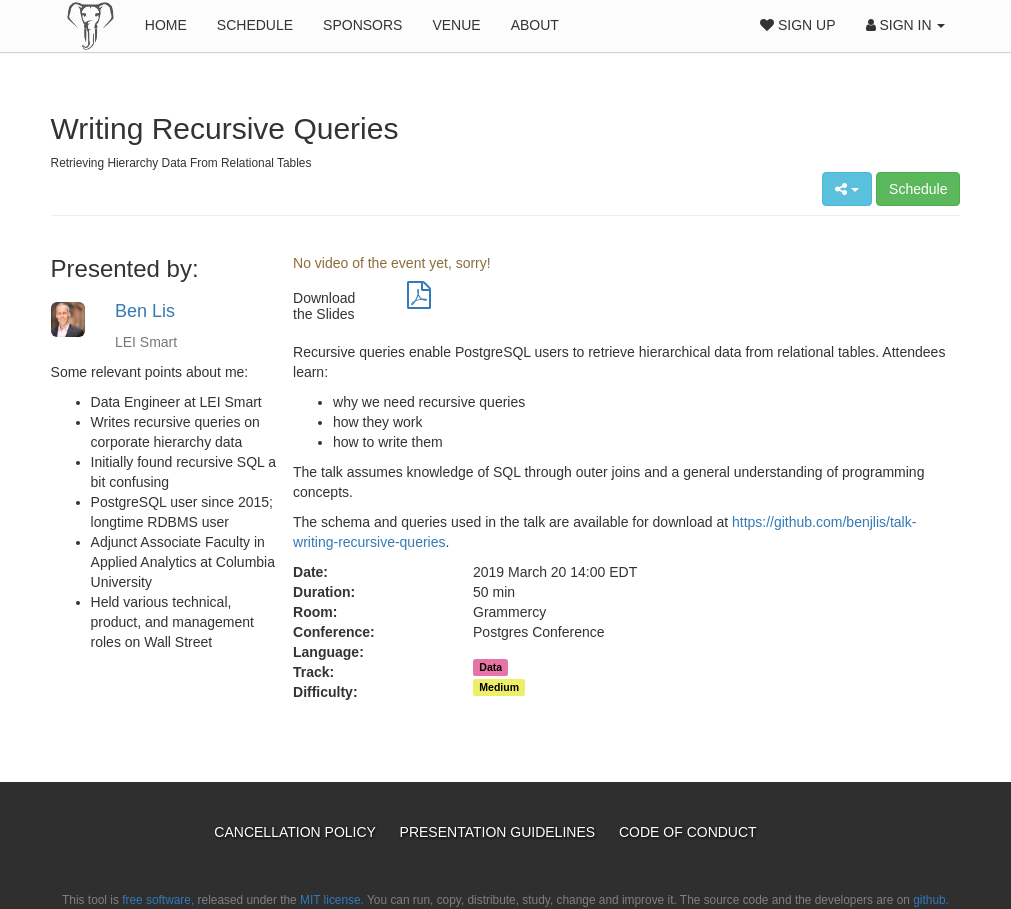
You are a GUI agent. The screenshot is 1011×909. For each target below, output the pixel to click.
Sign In (906, 25)
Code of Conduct (688, 832)
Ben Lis (145, 311)
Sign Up (797, 25)
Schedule (255, 25)
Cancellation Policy (296, 832)
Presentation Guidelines (499, 832)
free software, (158, 900)
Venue (456, 25)
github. (931, 900)
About (535, 25)
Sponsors (362, 25)
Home (166, 25)
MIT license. (332, 900)
